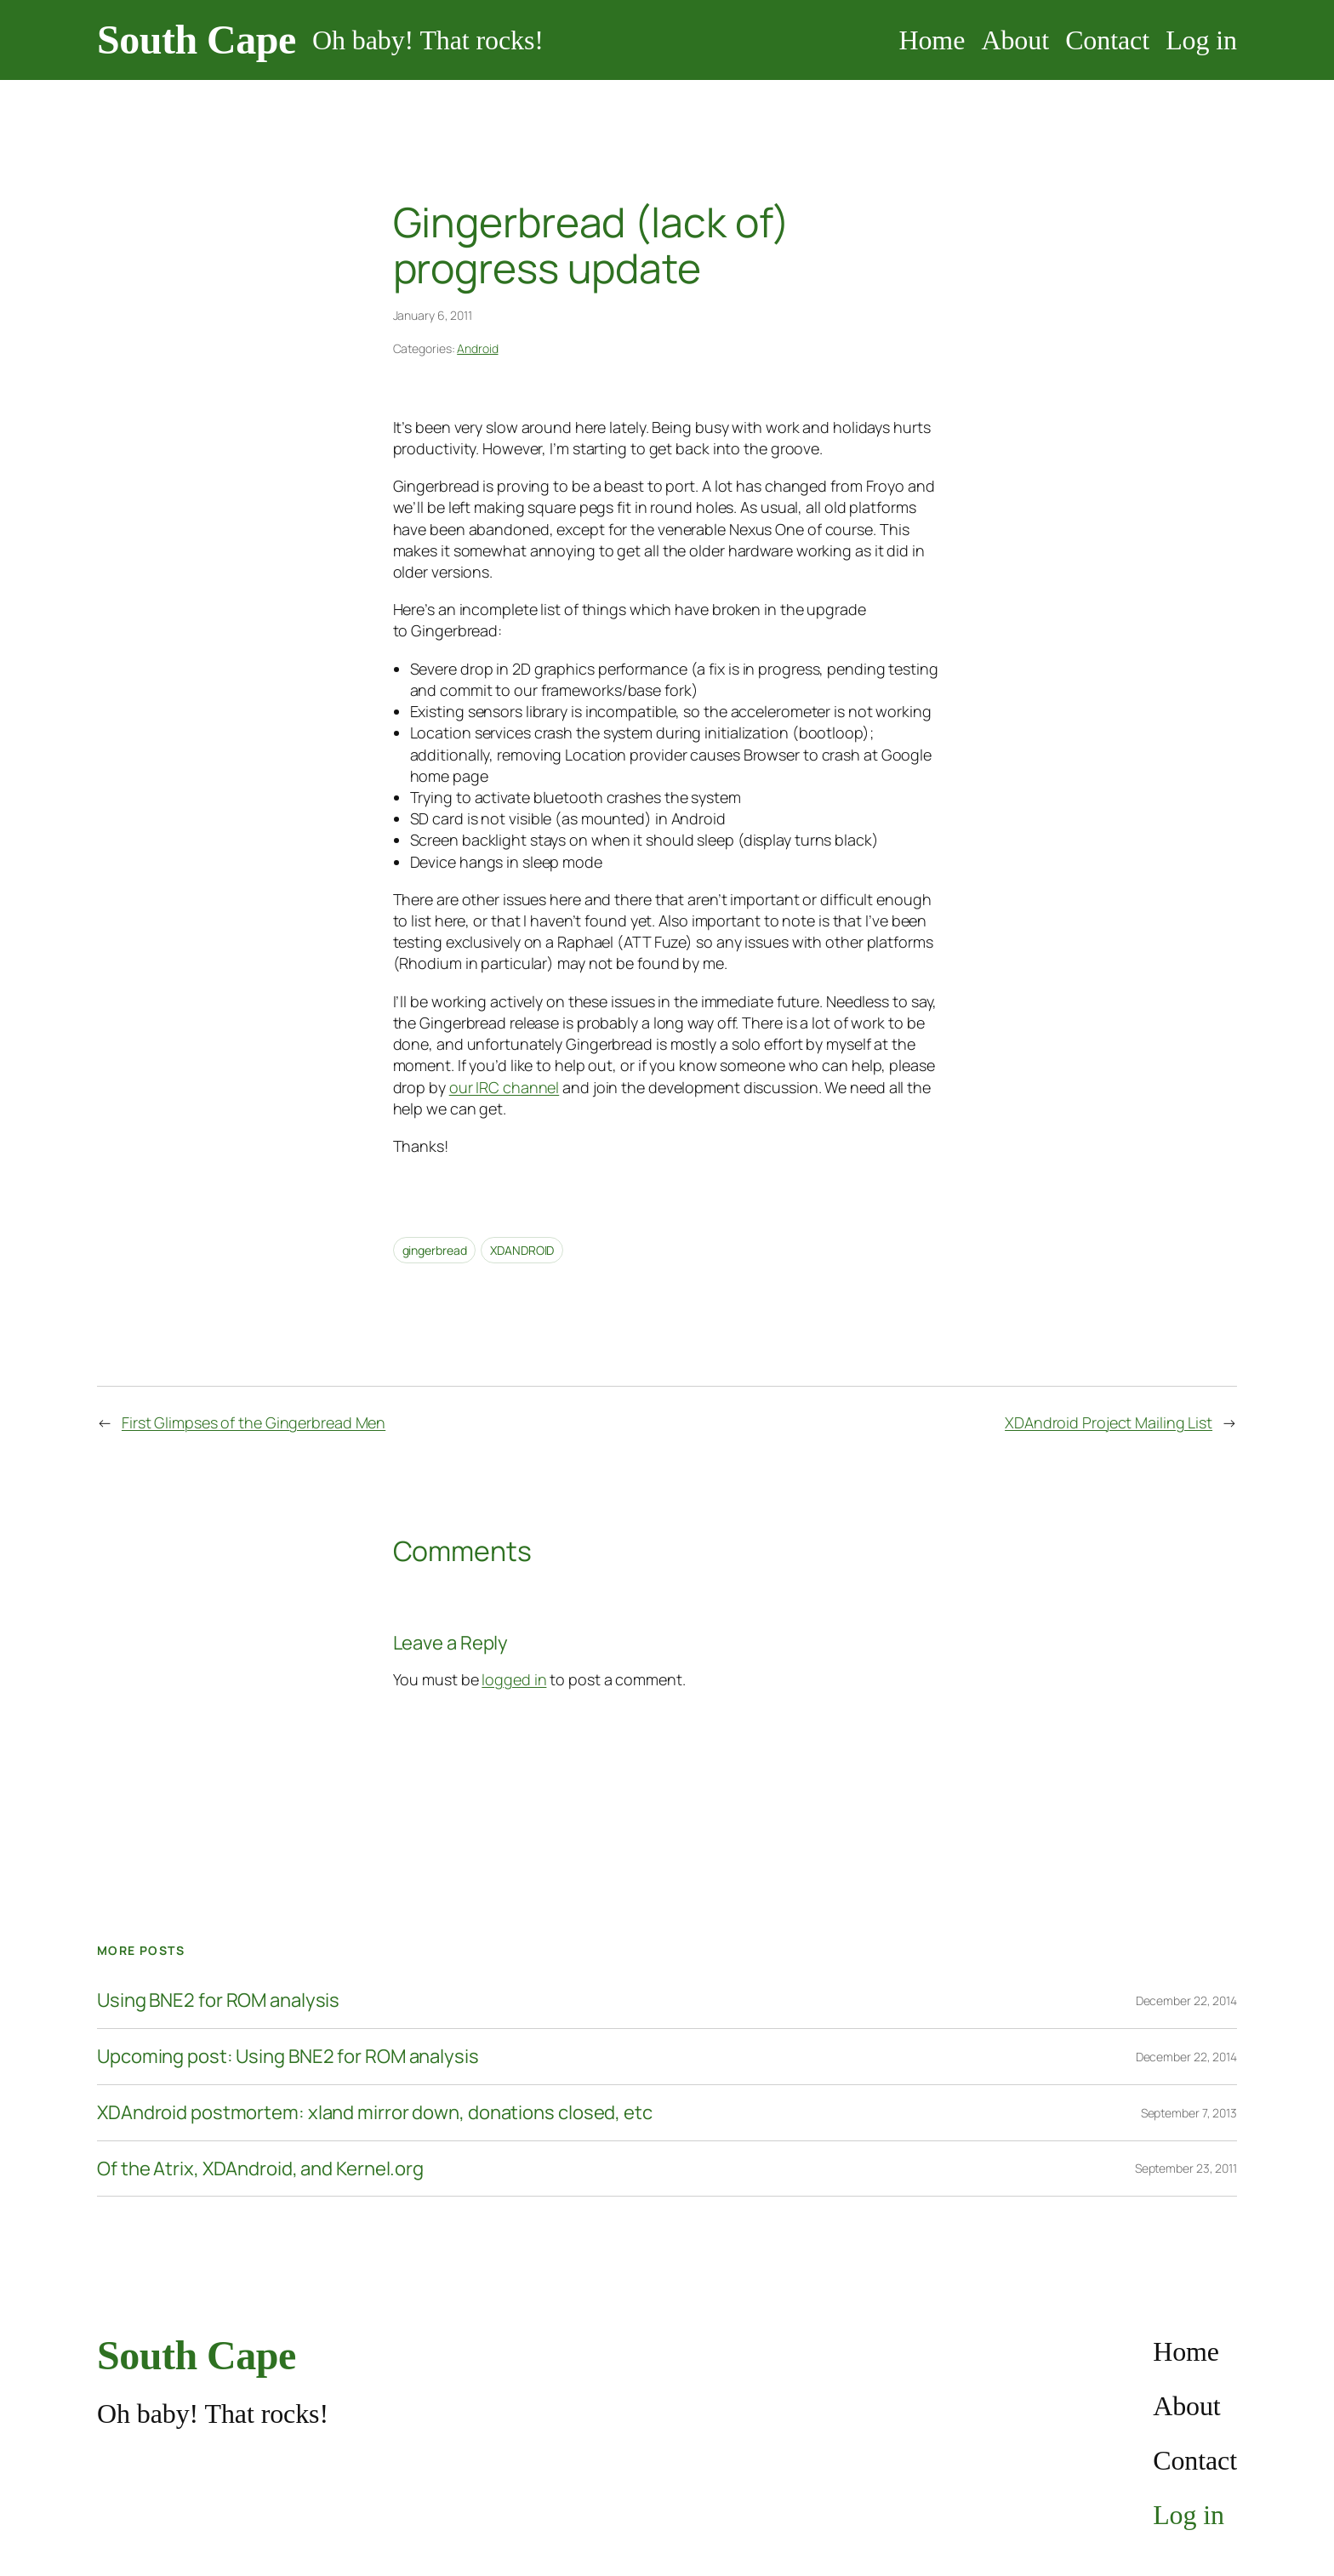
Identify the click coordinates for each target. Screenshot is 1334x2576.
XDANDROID (522, 1250)
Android (477, 348)
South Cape (196, 39)
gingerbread (434, 1250)
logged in (514, 1679)
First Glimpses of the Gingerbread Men (253, 1422)
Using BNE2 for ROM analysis (218, 2000)
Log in (1201, 40)
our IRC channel (504, 1087)
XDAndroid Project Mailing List (1108, 1422)
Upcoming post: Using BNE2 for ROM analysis (288, 2056)
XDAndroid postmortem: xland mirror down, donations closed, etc (375, 2112)
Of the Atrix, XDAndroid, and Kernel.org (260, 2169)
